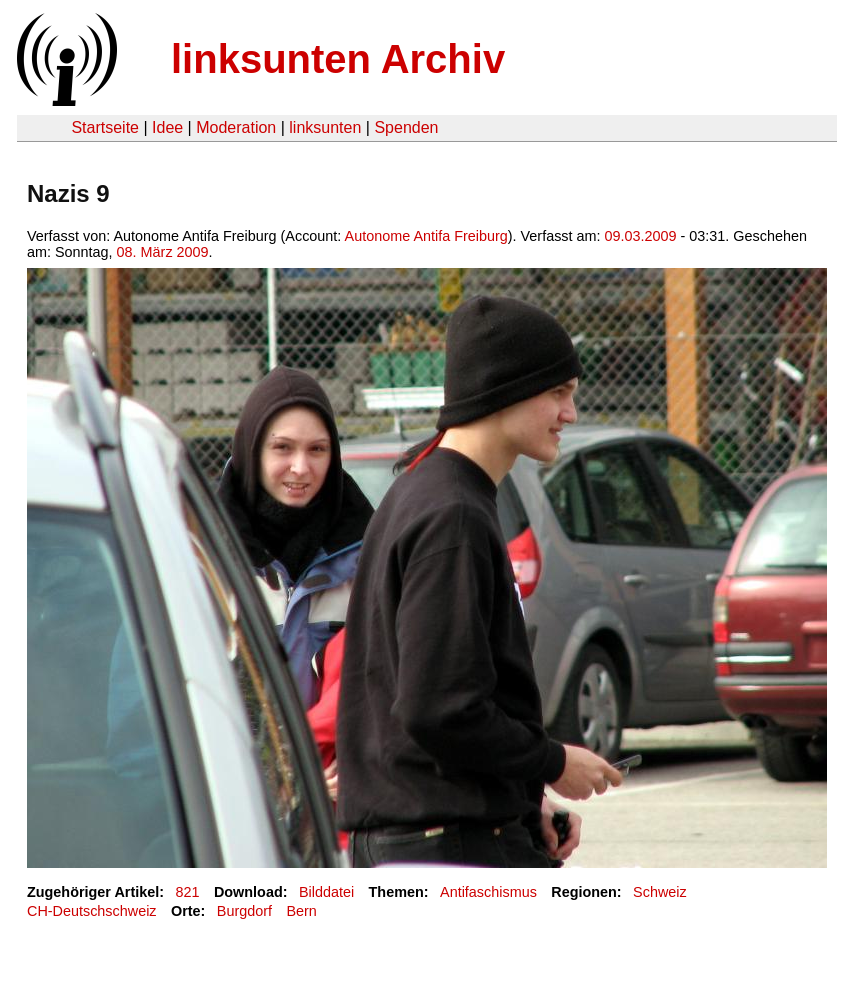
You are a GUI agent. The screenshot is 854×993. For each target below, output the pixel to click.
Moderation (236, 127)
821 (188, 892)
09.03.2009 (641, 236)
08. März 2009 (163, 252)
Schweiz (660, 892)
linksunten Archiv (338, 59)
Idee (167, 127)
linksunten (325, 127)
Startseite (105, 127)
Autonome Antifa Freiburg (426, 236)
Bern (301, 911)
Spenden (406, 127)
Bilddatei (326, 892)
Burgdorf (244, 911)
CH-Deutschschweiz (92, 911)
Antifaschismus (488, 892)
